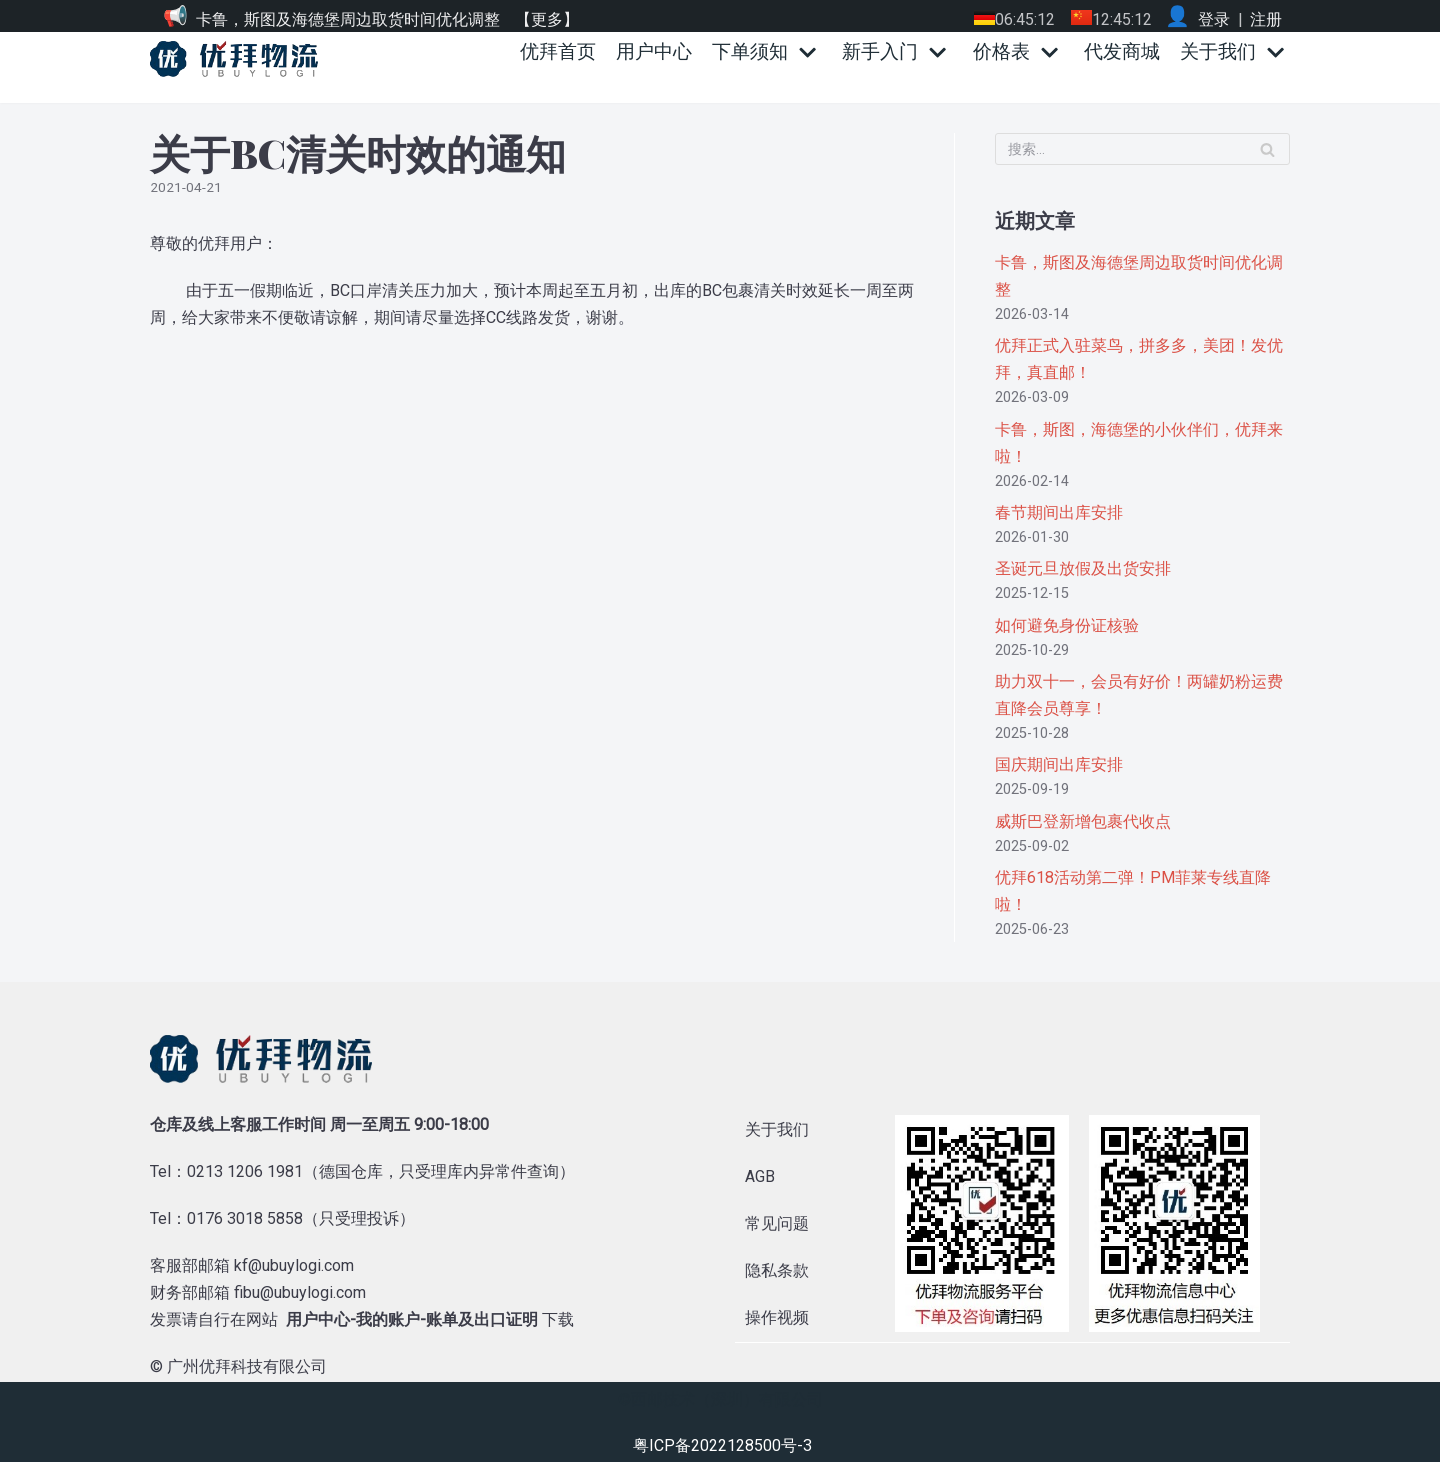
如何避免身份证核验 (1067, 622)
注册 (1266, 19)
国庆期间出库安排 (1059, 762)
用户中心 (654, 51)
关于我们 (777, 1126)
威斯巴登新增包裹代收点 (1083, 818)
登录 (1214, 19)
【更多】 (547, 19)
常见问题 (777, 1220)
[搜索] (1142, 149)
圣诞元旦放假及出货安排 (1083, 566)
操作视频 (777, 1314)
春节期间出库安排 (1059, 510)
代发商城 (1122, 51)
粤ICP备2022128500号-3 (722, 1443)
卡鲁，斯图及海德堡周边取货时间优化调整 (348, 19)
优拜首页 (558, 51)
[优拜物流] (239, 59)
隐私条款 (777, 1267)
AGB (760, 1173)
